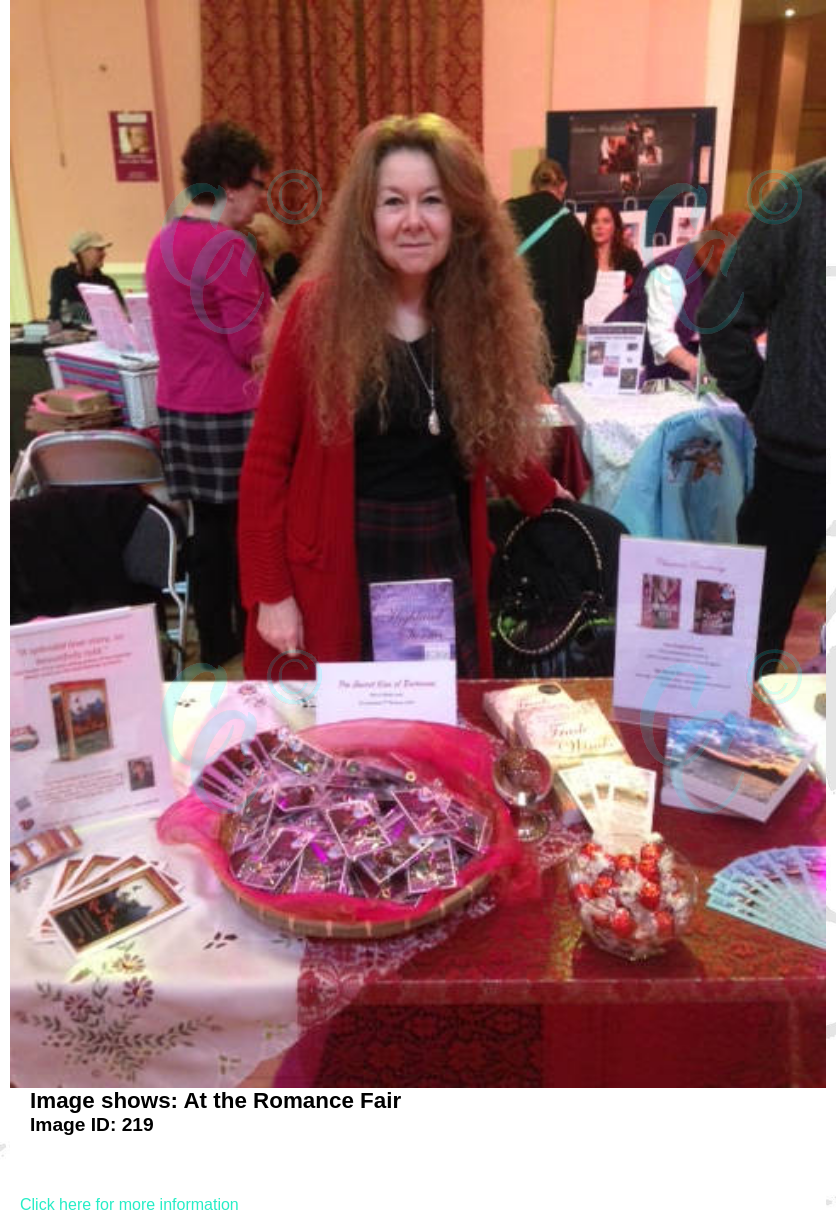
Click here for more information (129, 1204)
